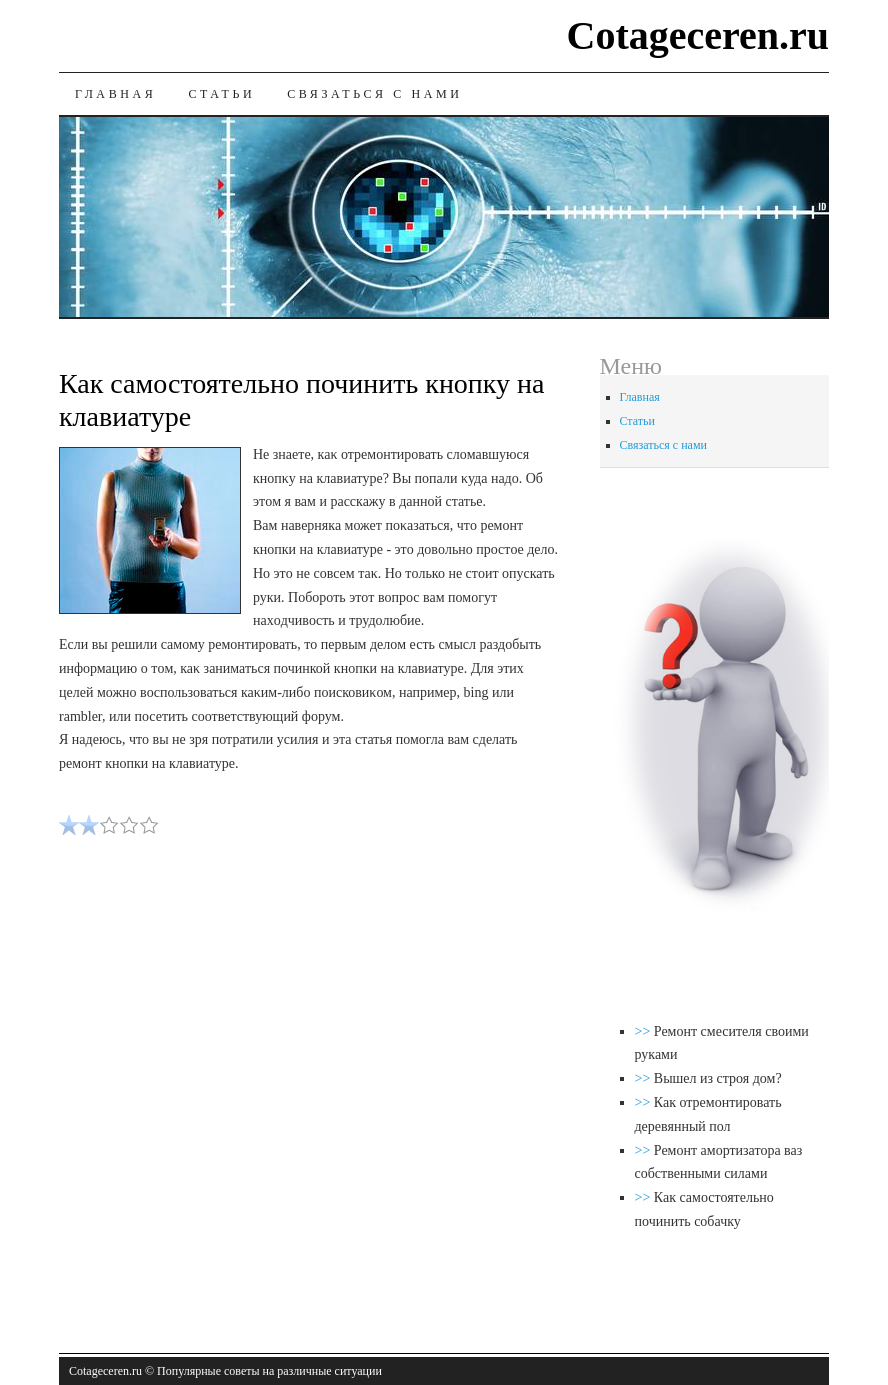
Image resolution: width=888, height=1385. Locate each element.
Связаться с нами (374, 94)
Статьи (221, 94)
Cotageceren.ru (698, 35)
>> (644, 1031)
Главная (115, 94)
